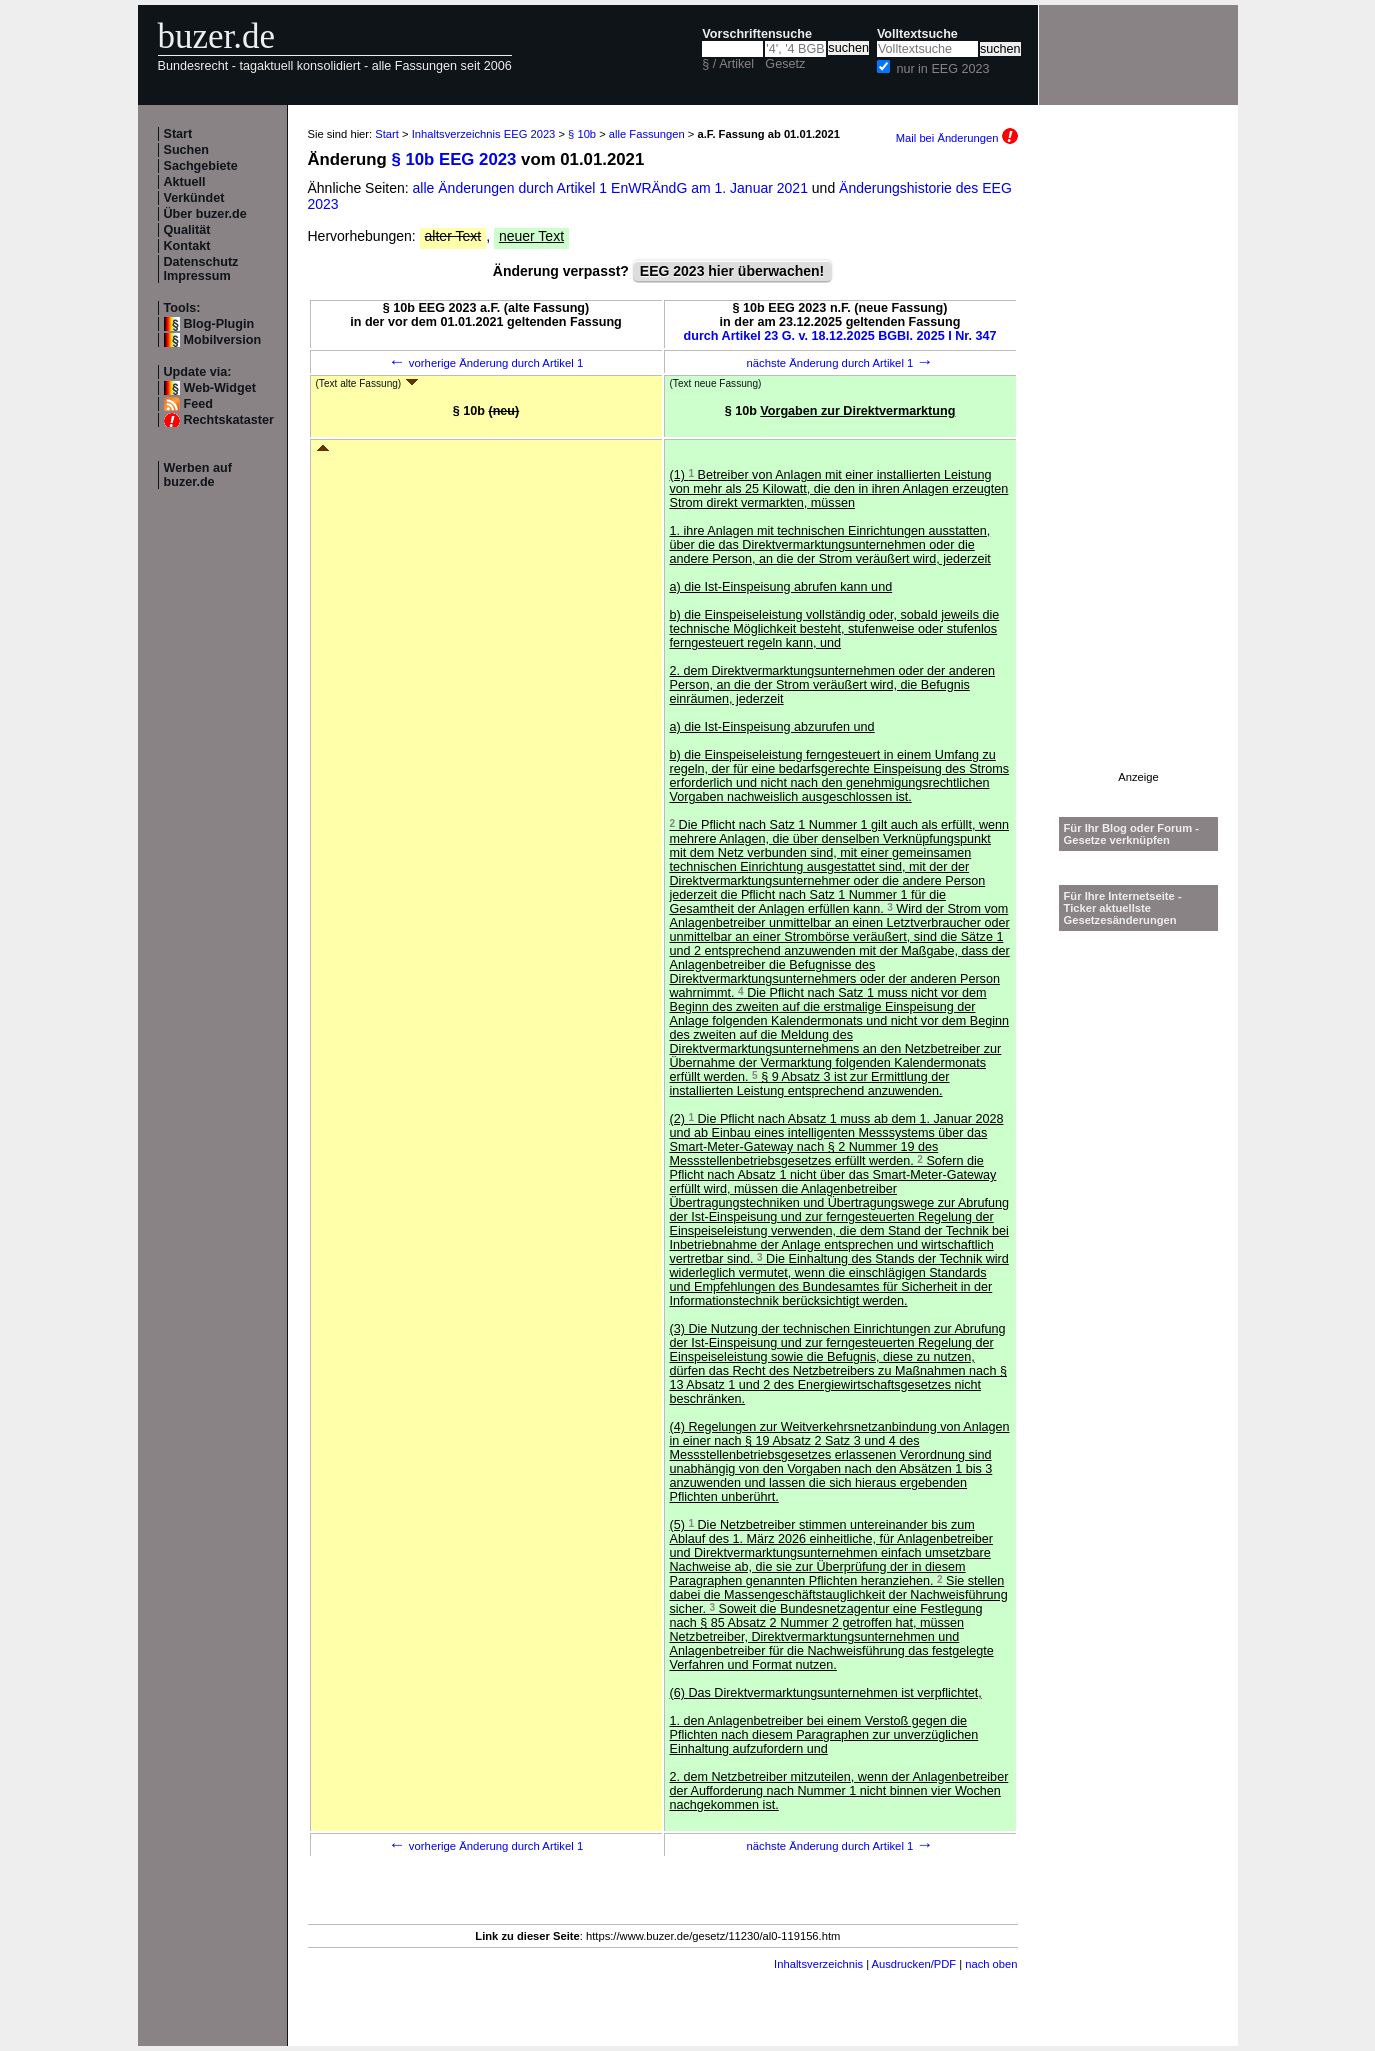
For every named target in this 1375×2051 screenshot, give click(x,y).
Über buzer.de (205, 214)
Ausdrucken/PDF (914, 1964)
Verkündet (194, 198)
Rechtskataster (229, 420)
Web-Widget (220, 388)
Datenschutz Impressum (201, 269)
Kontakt (187, 246)
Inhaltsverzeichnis (818, 1964)
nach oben (991, 1964)
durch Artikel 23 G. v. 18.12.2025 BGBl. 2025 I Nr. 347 (840, 336)
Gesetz (785, 64)
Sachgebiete (201, 166)
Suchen (187, 150)
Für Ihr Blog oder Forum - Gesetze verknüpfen (1132, 834)
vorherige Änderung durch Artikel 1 (486, 363)
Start (178, 134)
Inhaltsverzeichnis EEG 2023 (484, 134)
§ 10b (582, 134)
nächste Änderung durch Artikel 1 (839, 363)
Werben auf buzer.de (198, 475)
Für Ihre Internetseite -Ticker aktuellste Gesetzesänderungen (1123, 908)
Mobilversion (223, 340)
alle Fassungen (647, 134)
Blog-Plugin (219, 324)
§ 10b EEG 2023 (453, 159)
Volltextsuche (917, 34)
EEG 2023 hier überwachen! (732, 271)
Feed (198, 404)
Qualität (187, 230)
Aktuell (185, 182)
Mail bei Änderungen (957, 138)
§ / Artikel (728, 64)
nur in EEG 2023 (942, 69)
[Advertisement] (1139, 471)
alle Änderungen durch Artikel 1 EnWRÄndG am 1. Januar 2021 (612, 188)
